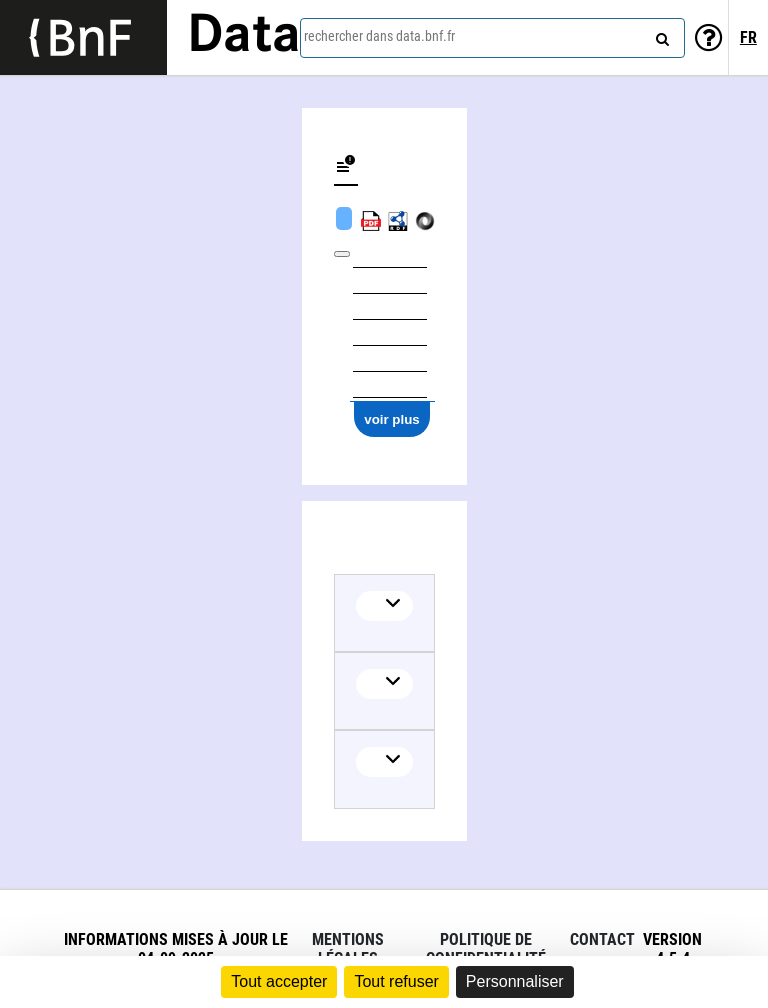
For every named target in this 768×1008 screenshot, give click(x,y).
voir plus (392, 419)
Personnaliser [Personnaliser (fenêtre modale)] (515, 981)
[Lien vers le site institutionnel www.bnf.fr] (83, 37)
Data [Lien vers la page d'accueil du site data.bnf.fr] (244, 37)
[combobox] (492, 38)
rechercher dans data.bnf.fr (379, 36)
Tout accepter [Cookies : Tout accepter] (279, 981)
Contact (602, 939)
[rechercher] (660, 35)
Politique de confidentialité (486, 949)
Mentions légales (348, 949)
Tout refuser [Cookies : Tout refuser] (396, 981)
